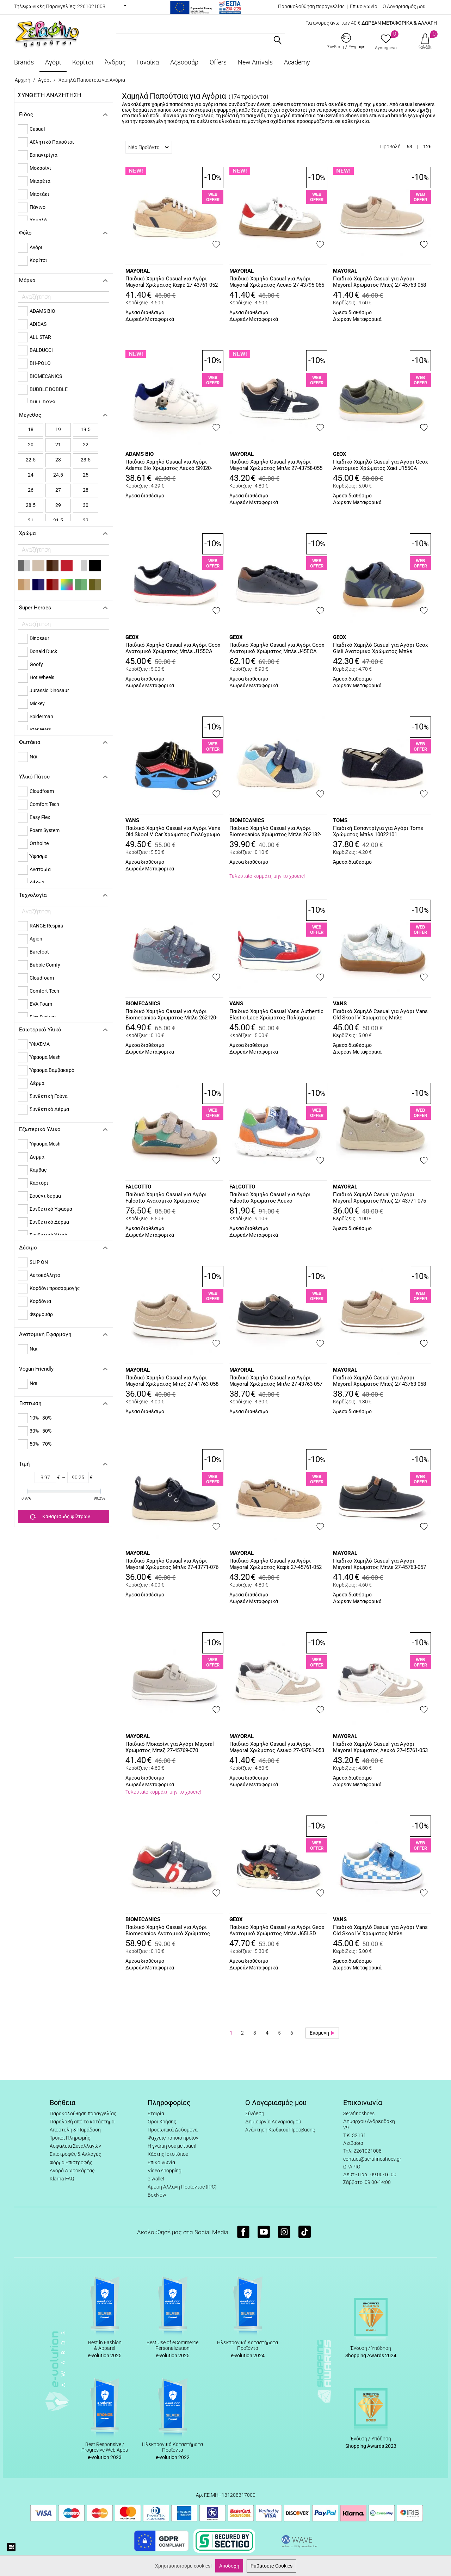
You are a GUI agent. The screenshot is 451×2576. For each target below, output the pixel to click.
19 (58, 429)
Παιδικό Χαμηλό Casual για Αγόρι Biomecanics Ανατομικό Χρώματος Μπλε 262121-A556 (167, 1930)
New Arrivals (255, 62)
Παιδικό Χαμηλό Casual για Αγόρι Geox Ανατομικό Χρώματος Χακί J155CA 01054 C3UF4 (380, 465)
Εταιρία (156, 2113)
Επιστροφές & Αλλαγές (75, 2154)
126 (427, 146)
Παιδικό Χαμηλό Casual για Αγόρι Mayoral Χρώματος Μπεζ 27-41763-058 (171, 1380)
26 (30, 490)
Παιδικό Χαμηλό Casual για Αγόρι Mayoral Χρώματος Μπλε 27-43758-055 (275, 465)
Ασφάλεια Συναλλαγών (75, 2146)
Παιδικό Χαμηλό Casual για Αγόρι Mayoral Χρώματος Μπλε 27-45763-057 (379, 1564)
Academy (297, 62)
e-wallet (156, 2178)
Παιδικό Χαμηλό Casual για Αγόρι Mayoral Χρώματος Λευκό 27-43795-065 (276, 281)
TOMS (340, 820)
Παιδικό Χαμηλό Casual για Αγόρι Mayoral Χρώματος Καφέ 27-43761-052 (171, 281)
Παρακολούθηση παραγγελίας (311, 6)
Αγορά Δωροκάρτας (72, 2170)
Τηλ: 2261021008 (362, 2151)
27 (58, 490)
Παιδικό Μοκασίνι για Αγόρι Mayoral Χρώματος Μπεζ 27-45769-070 (169, 1747)
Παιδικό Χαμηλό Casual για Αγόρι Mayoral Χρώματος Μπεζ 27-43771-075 (379, 1197)
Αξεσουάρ (184, 62)
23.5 (86, 460)
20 (30, 444)
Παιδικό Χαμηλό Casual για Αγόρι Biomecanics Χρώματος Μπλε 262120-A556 (171, 1015)
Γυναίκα (148, 62)
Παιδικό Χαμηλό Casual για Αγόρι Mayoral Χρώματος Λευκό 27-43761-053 (276, 1747)
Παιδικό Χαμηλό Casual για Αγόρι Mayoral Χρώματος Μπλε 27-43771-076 (171, 1564)
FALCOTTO (138, 1187)
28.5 (31, 505)
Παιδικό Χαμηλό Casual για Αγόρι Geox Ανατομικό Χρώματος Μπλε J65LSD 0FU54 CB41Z (276, 1930)
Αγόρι (53, 62)
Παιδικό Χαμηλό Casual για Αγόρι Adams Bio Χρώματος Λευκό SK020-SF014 (168, 465)
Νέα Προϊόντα (148, 147)
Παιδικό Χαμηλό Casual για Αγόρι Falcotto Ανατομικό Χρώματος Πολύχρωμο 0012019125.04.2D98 (166, 1198)
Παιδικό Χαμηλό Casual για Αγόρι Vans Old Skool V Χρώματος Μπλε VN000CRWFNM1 (380, 1930)
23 (58, 460)
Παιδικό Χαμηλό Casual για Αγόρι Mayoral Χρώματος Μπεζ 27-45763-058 (379, 281)
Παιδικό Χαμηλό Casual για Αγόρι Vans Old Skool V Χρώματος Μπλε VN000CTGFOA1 (380, 1015)
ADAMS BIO (139, 454)
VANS (132, 820)
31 (30, 520)
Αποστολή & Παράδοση (75, 2130)
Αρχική (22, 80)
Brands (24, 62)
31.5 (58, 520)
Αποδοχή (229, 2566)
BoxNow (157, 2195)
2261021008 (91, 6)
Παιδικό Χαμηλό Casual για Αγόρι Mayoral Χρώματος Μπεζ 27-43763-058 (379, 1380)
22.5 (31, 460)
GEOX (339, 454)
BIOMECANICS (246, 820)
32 (85, 520)
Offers (218, 62)
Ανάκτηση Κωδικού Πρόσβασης (280, 2130)
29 (58, 505)
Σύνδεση (254, 2113)
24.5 (58, 475)
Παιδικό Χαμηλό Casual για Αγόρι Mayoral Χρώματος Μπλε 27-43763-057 (275, 1380)
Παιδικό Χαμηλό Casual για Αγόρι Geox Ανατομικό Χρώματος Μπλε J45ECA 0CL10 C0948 (276, 648)
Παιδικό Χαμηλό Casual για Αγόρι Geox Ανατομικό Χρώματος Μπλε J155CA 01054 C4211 (172, 648)
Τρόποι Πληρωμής (70, 2138)
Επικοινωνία (363, 6)
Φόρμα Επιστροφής (71, 2162)
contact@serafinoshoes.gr (372, 2159)
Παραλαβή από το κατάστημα (82, 2121)
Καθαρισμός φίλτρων (60, 1517)
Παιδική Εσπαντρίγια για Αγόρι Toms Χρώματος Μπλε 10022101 (378, 831)
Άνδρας (115, 62)
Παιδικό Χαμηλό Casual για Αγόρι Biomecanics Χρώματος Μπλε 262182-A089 (275, 831)
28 (85, 490)
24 (30, 475)
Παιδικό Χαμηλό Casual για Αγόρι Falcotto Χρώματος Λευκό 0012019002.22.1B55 (270, 1198)
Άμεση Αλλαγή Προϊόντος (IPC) (182, 2187)
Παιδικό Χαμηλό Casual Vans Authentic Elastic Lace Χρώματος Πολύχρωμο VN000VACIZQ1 (276, 1015)
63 (409, 146)
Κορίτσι (82, 62)
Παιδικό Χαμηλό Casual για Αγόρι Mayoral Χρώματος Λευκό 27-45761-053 (380, 1747)
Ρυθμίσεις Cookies (271, 2566)
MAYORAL (137, 271)
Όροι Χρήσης (162, 2121)
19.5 (86, 429)
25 (85, 475)
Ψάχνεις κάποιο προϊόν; (173, 2138)
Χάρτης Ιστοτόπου (168, 2154)
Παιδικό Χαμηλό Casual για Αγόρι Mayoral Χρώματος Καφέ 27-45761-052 (275, 1564)
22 (85, 444)
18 (30, 429)
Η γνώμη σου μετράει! (172, 2146)
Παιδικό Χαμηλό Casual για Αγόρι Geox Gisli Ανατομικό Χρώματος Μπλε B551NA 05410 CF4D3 (380, 648)
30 (85, 505)
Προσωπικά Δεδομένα (173, 2130)
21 (58, 444)
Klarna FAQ (62, 2178)
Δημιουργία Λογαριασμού (273, 2121)
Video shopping (164, 2170)
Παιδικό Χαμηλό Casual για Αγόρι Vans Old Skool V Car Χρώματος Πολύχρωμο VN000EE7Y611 (172, 831)
